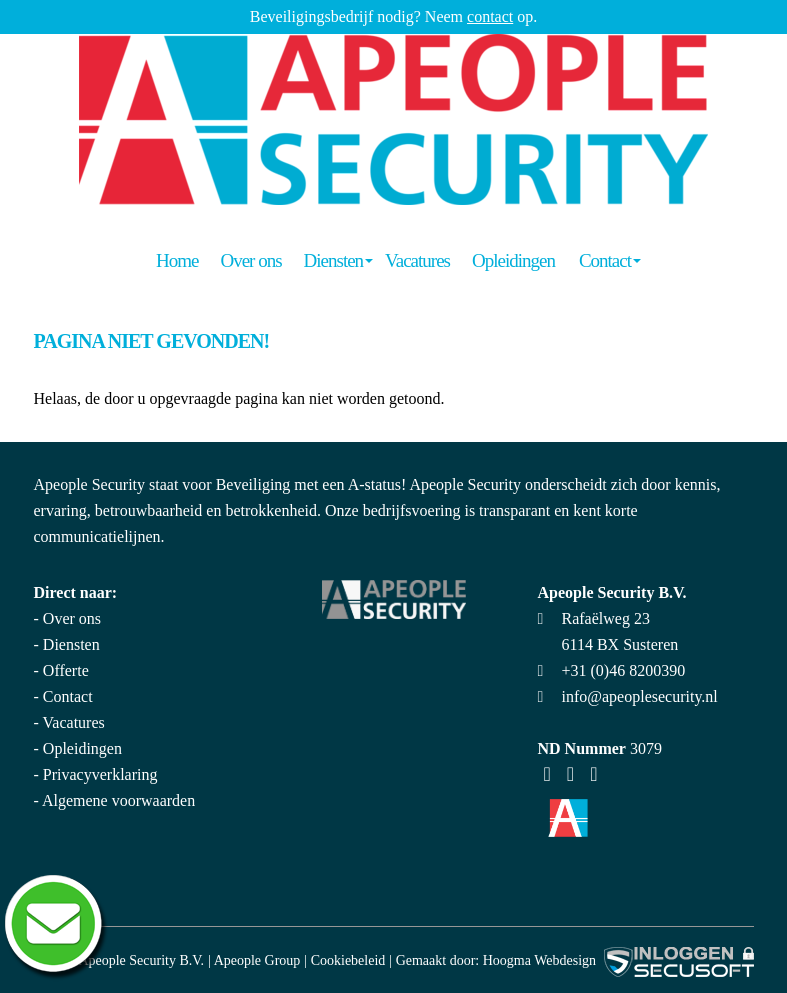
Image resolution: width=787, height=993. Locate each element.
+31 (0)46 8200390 (624, 670)
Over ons (250, 260)
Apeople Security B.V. (141, 960)
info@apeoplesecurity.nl (640, 696)
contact (490, 16)
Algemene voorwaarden (118, 800)
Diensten (334, 260)
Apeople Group (257, 960)
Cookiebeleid (348, 960)
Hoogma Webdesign (539, 960)
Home (177, 260)
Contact (605, 260)
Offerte (66, 670)
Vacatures (417, 260)
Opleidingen (513, 260)
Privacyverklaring (100, 774)
